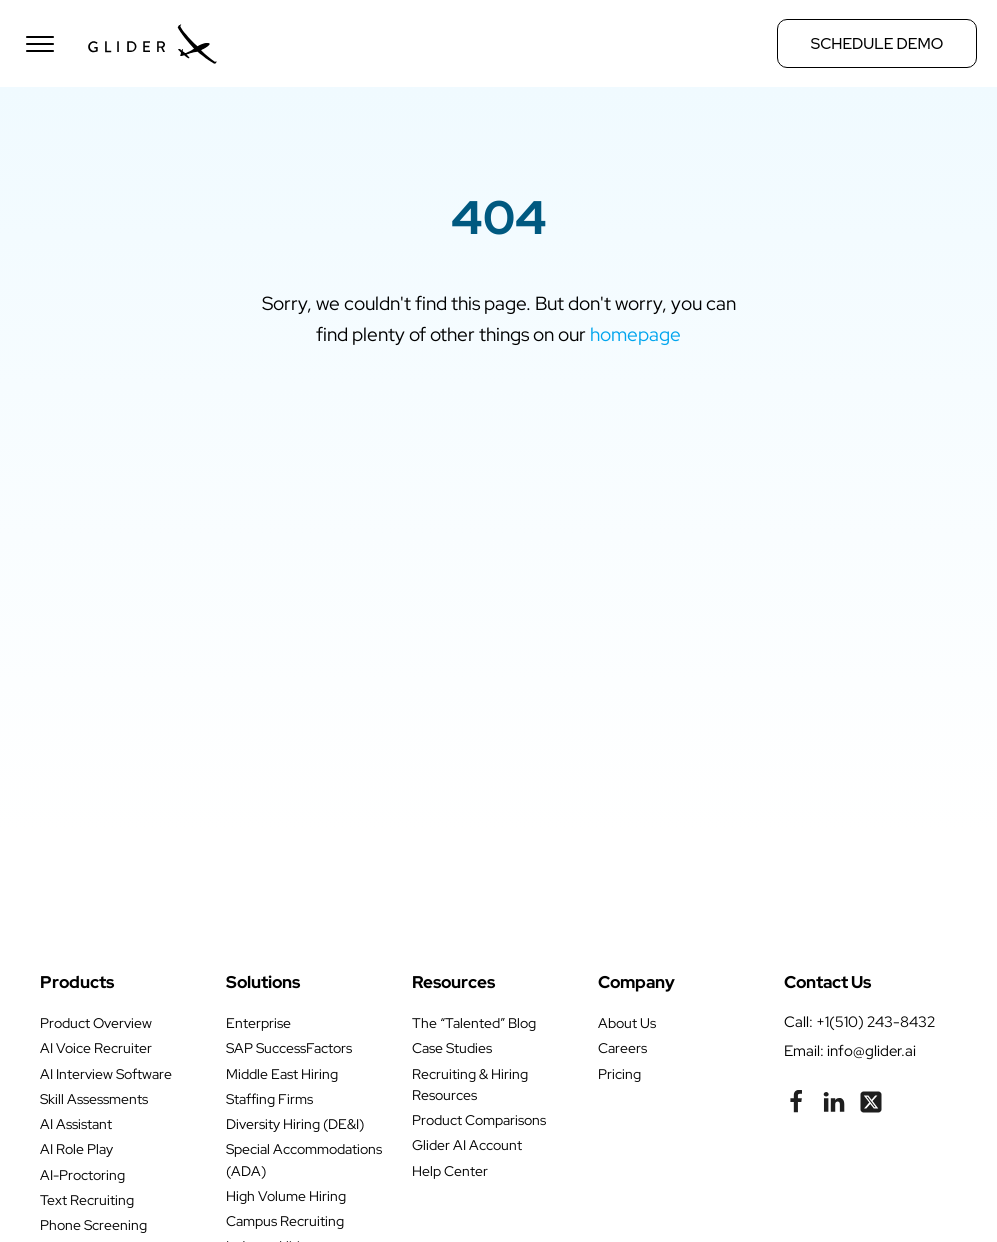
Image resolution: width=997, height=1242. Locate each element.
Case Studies (452, 1048)
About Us (627, 1023)
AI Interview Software (106, 1074)
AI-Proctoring (82, 1175)
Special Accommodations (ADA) (304, 1159)
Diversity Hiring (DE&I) (295, 1124)
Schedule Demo (877, 43)
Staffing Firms (269, 1099)
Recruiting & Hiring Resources (470, 1084)
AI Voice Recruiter (96, 1048)
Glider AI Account (467, 1145)
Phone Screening (93, 1225)
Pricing (619, 1074)
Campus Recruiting (285, 1221)
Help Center (450, 1171)
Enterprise (258, 1023)
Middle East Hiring (282, 1074)
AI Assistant (76, 1124)
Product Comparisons (479, 1120)
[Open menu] (40, 44)
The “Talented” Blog (474, 1023)
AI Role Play (76, 1149)
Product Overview (96, 1023)
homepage (635, 334)
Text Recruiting (87, 1200)
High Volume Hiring (286, 1196)
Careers (622, 1048)
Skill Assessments (94, 1099)
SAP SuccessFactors (289, 1048)
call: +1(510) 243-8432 (859, 1021)
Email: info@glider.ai (850, 1050)
